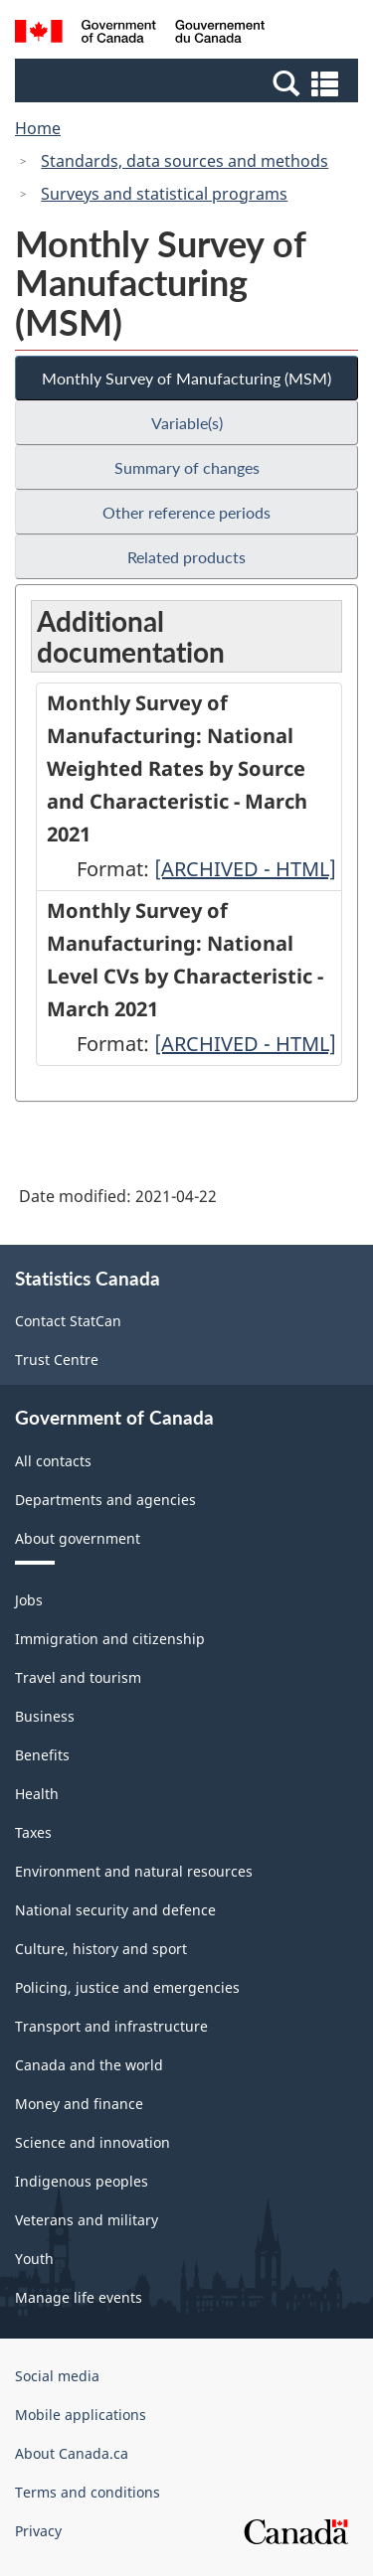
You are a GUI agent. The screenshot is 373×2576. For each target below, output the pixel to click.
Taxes (33, 1832)
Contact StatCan (68, 1320)
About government (77, 1538)
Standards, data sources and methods (184, 161)
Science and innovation (92, 2142)
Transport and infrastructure (111, 2026)
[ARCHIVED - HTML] (245, 868)
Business (45, 1716)
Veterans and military (86, 2219)
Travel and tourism (78, 1677)
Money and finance (79, 2103)
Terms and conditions (87, 2492)
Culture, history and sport (101, 1948)
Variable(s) (187, 422)
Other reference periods (186, 512)
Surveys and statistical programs (164, 194)
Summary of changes (187, 467)
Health (37, 1793)
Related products (186, 556)
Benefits (42, 1754)
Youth (34, 2258)
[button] (189, 82)
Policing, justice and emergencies (127, 1987)
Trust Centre (56, 1359)
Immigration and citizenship (110, 1638)
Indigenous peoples (81, 2181)
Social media (57, 2375)
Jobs (29, 1600)
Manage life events (78, 2297)
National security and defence (115, 1909)
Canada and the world (89, 2064)
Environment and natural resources (134, 1871)
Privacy (38, 2530)
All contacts (53, 1460)
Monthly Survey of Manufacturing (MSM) (186, 378)
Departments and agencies (105, 1499)
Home (38, 128)
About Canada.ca (71, 2453)
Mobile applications (80, 2414)
